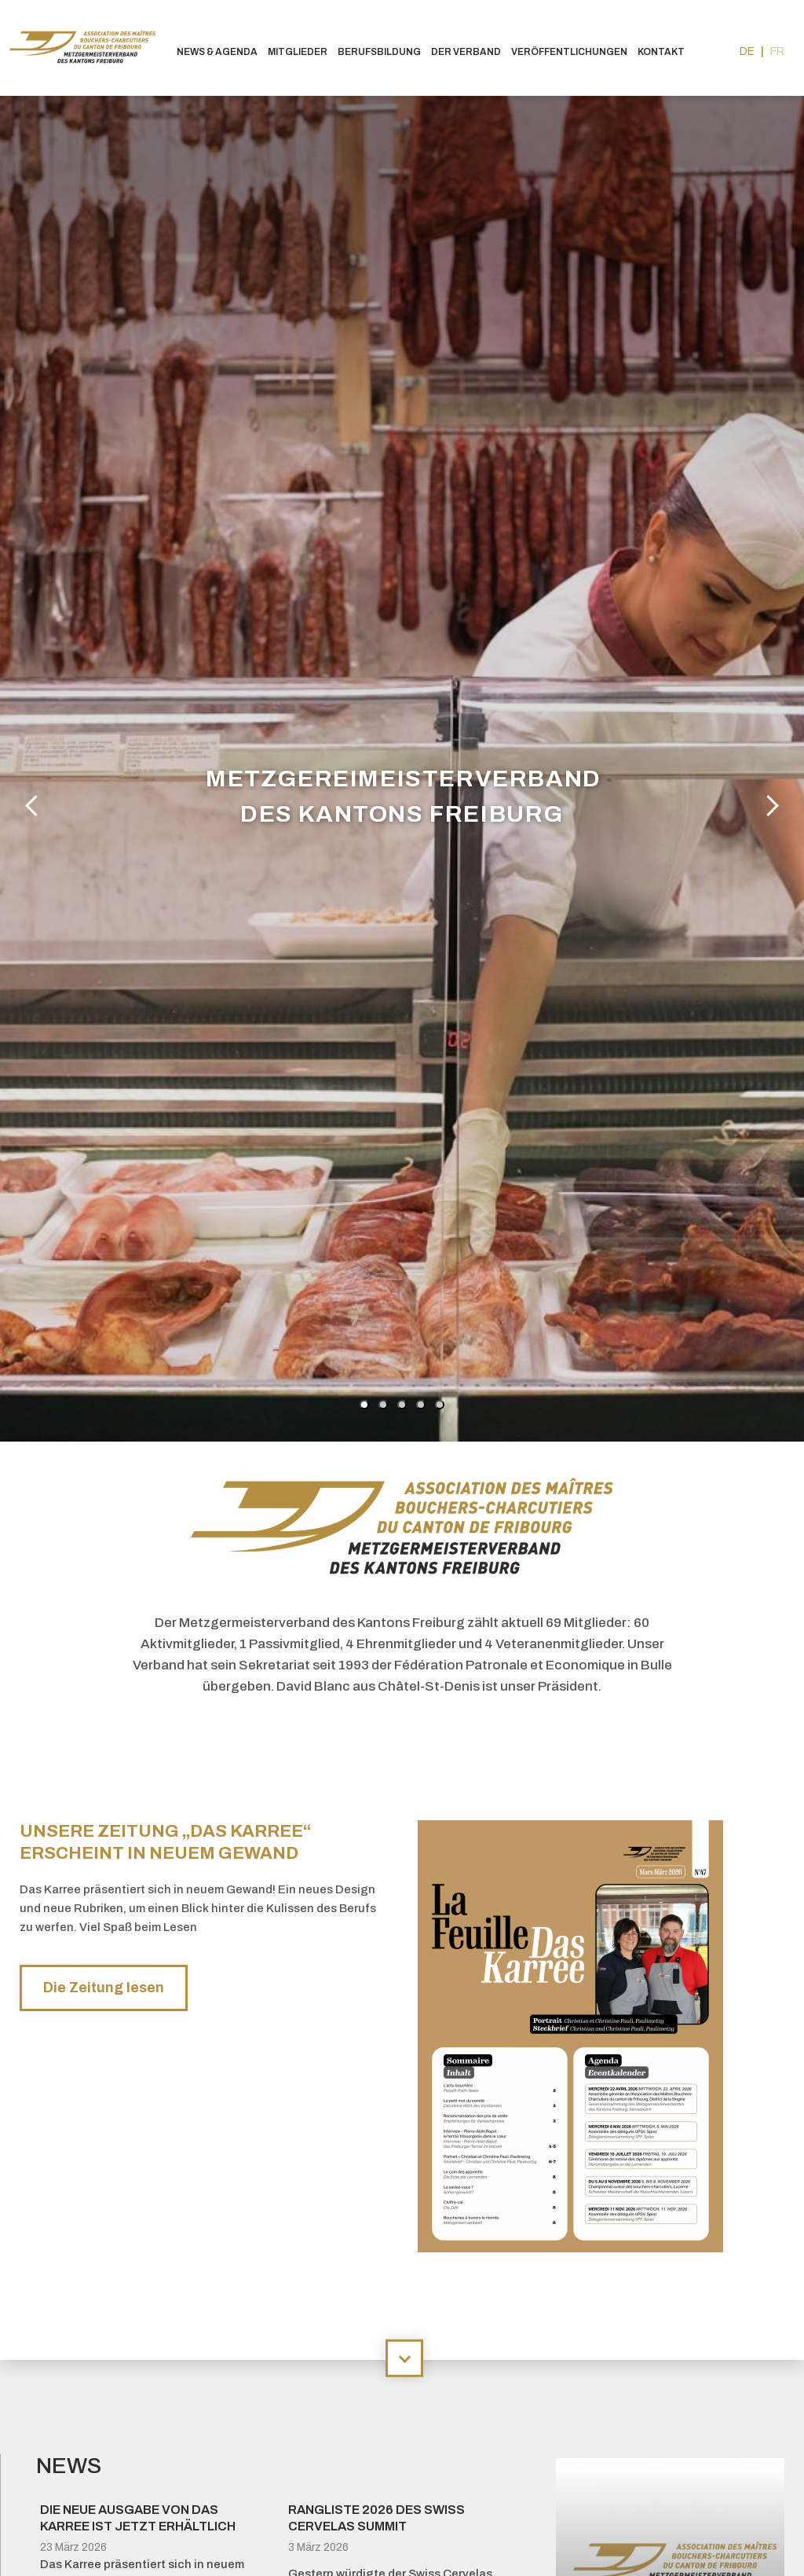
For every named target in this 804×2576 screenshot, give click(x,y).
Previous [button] (34, 804)
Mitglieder (297, 51)
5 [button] (439, 1404)
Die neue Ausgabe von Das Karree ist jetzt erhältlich (138, 2518)
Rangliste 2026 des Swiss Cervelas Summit (376, 2518)
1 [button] (364, 1404)
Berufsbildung (379, 51)
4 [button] (421, 1404)
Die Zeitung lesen (103, 1987)
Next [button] (769, 804)
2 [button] (383, 1404)
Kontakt (661, 51)
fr (777, 51)
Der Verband (466, 51)
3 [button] (402, 1404)
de (747, 51)
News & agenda (217, 51)
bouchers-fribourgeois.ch (86, 48)
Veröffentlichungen (569, 51)
